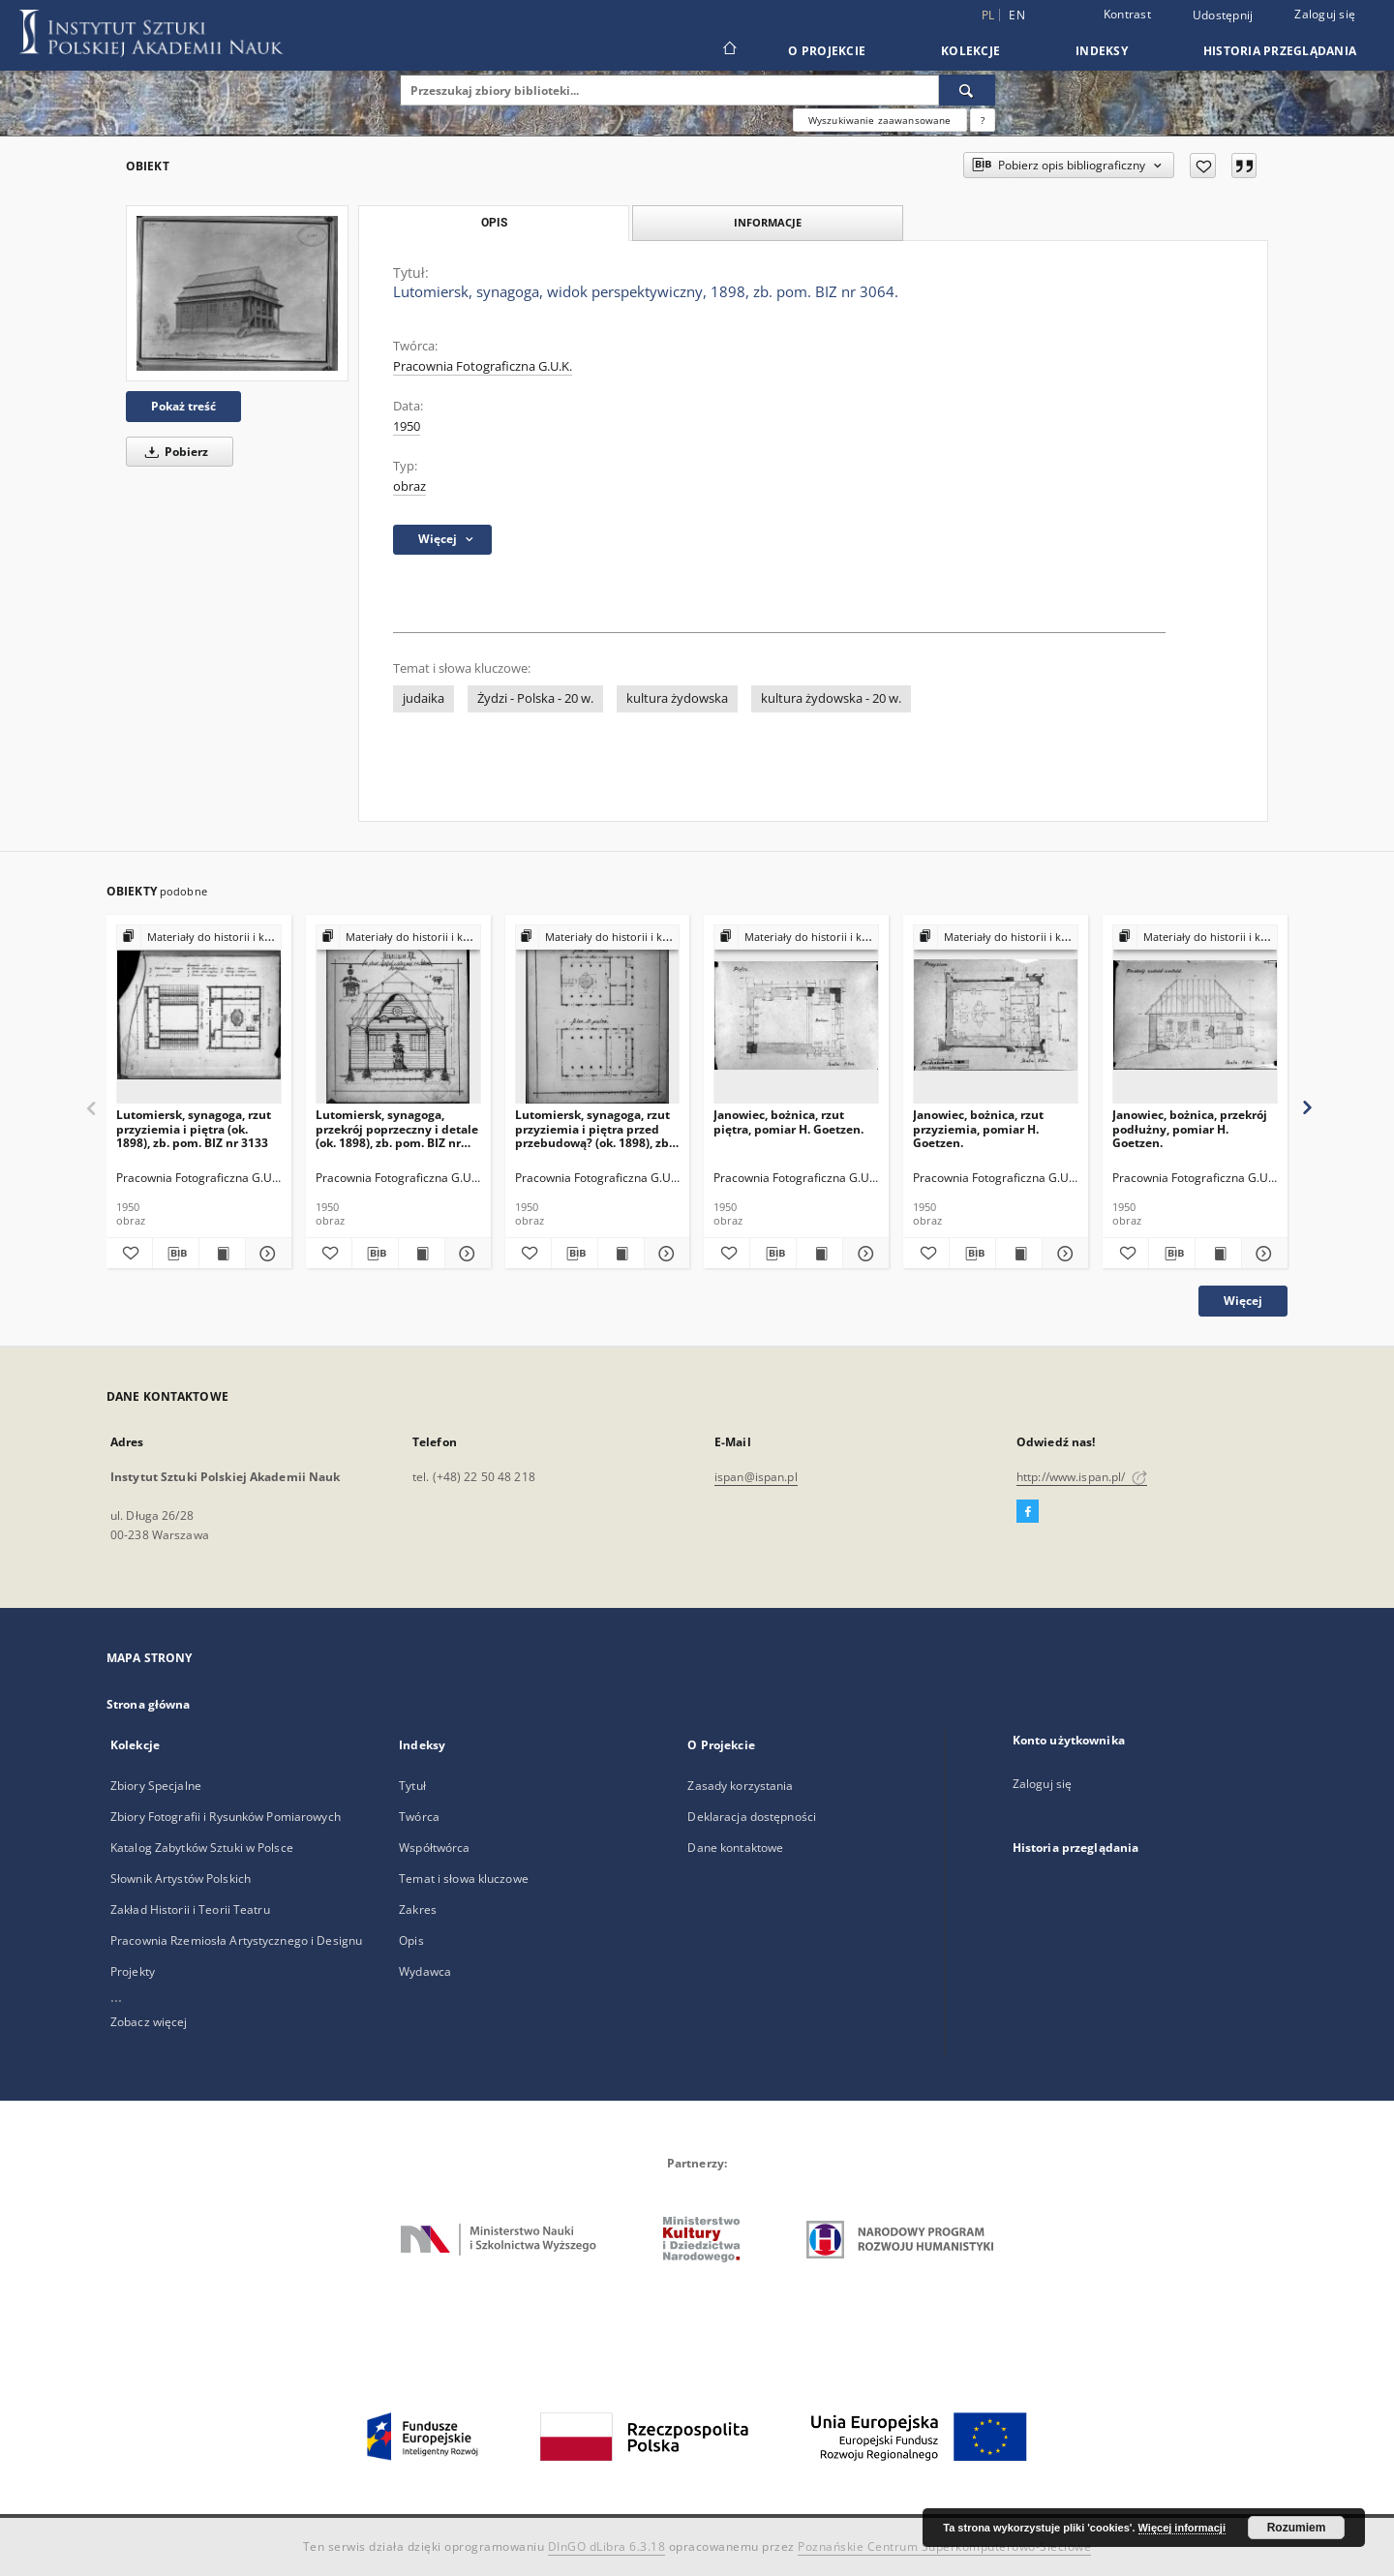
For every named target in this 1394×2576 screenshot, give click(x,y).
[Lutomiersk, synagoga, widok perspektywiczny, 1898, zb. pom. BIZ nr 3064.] (237, 293)
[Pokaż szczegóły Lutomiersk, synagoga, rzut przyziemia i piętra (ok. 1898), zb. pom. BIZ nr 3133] (265, 1253)
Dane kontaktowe (735, 1847)
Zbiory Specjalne (155, 1785)
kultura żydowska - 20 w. (831, 698)
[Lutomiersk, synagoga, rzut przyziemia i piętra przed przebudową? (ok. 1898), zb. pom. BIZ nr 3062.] (598, 1015)
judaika (423, 698)
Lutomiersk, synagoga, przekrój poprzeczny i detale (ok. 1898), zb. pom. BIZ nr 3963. (397, 1128)
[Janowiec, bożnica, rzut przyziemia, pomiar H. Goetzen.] (995, 1015)
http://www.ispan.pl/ (1081, 1477)
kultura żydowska (677, 698)
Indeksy (1102, 51)
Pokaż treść (183, 406)
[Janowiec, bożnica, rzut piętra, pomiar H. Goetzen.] (796, 1015)
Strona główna (148, 1704)
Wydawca (425, 1971)
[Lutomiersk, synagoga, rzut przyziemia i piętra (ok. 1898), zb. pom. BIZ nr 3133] (199, 1015)
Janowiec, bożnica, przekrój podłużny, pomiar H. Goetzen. (1189, 1128)
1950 (406, 426)
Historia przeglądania (1279, 51)
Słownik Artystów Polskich (180, 1878)
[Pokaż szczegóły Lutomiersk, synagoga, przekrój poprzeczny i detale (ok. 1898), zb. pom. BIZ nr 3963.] (465, 1253)
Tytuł (412, 1785)
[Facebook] (1027, 1512)
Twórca (419, 1816)
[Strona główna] (728, 50)
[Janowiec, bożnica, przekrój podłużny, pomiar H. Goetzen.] (1195, 1015)
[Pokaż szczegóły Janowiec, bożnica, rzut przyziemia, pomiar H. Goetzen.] (1062, 1253)
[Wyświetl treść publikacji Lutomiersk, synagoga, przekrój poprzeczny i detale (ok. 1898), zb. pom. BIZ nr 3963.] (421, 1253)
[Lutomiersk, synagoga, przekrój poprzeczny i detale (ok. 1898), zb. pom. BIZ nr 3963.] (398, 1015)
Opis (411, 1940)
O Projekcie (826, 51)
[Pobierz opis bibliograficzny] (175, 1253)
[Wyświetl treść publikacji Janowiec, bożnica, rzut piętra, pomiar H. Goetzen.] (819, 1253)
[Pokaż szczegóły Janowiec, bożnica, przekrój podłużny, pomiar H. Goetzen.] (1262, 1253)
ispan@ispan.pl (756, 1477)
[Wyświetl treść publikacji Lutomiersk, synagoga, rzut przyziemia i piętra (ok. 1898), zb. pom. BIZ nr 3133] (222, 1253)
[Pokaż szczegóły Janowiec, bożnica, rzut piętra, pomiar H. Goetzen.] (863, 1253)
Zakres (418, 1909)
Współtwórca (434, 1847)
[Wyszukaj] (967, 90)
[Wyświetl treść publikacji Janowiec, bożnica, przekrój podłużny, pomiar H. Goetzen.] (1218, 1253)
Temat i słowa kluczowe (464, 1878)
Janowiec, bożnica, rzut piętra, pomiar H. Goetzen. (788, 1121)
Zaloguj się (1324, 14)
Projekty (132, 1971)
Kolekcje (970, 51)
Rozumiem (1296, 2527)
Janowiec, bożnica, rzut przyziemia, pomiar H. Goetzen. (978, 1128)
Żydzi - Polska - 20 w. (535, 698)
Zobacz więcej (149, 2022)
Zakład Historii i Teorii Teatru (190, 1909)
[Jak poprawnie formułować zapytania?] (982, 120)
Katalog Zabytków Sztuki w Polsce (201, 1847)
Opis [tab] (494, 222)
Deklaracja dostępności (751, 1816)
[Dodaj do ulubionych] (1203, 165)
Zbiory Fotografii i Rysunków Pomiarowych (225, 1816)
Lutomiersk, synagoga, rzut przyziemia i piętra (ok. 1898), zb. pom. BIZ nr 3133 (193, 1128)
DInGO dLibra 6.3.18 (607, 2546)
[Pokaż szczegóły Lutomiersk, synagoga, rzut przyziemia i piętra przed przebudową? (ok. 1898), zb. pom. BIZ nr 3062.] (664, 1253)
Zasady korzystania (740, 1785)
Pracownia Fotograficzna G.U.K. (482, 366)
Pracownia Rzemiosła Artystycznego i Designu (236, 1940)
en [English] (1017, 15)
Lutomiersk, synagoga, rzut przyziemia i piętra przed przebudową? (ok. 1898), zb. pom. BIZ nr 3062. (593, 1128)
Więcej (1243, 1300)
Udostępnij (1223, 15)
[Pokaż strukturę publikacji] (199, 937)
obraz (409, 486)
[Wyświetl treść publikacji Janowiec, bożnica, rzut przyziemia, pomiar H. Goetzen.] (1019, 1253)
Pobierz (173, 451)
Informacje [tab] (768, 222)
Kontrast (1127, 14)
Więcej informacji (1182, 2527)
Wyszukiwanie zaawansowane (880, 120)
